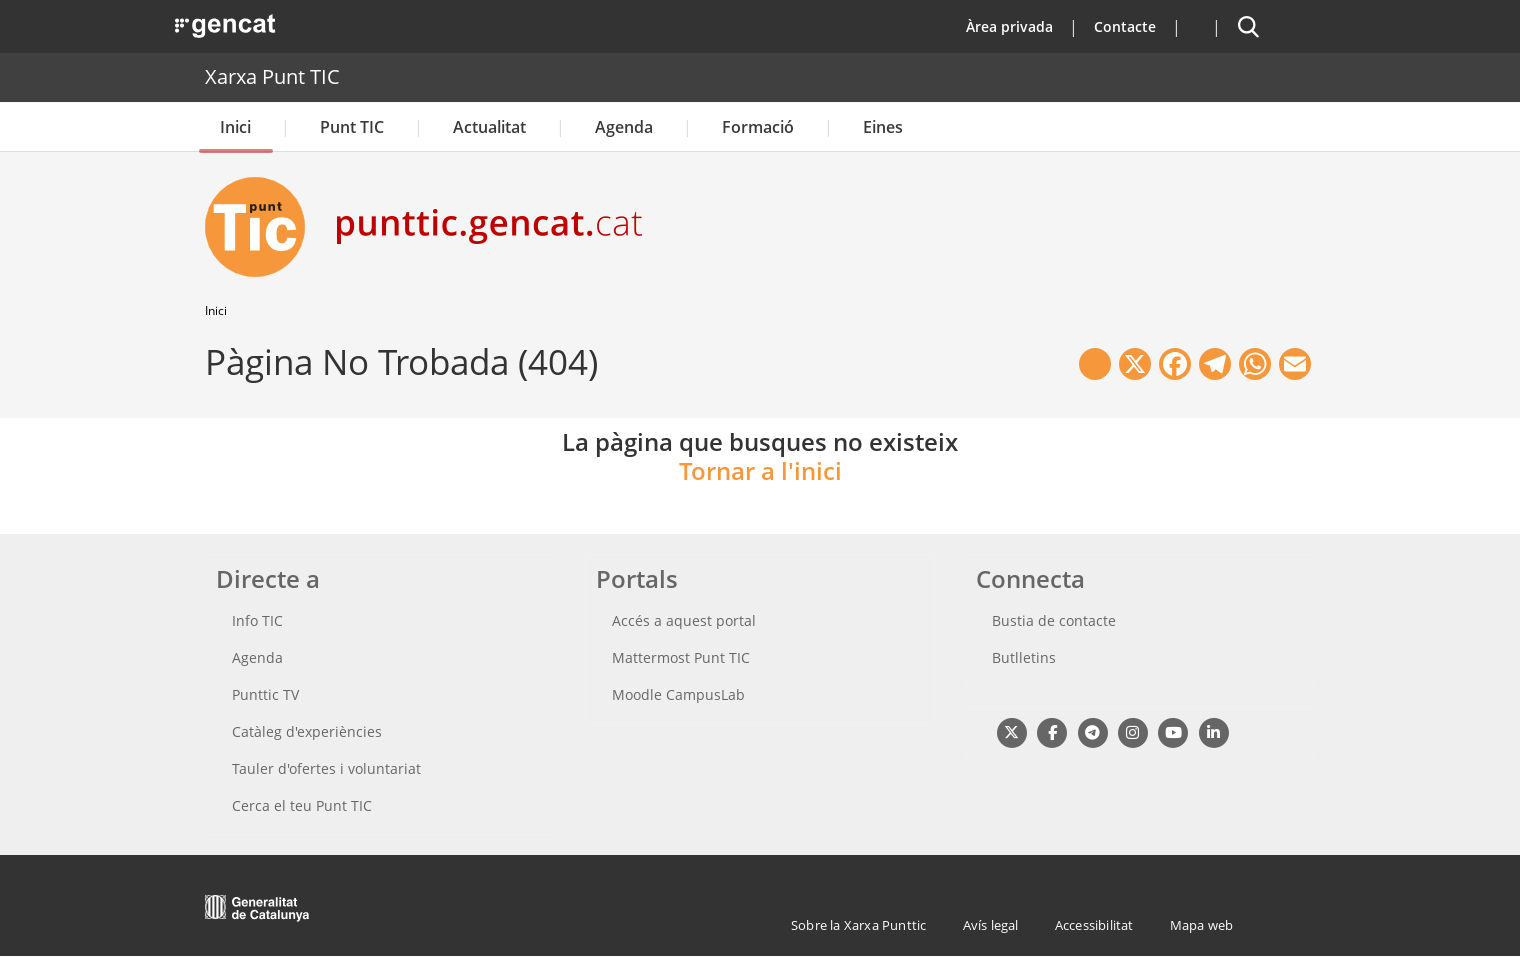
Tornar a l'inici (760, 470)
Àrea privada (1009, 26)
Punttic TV (265, 694)
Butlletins (1024, 657)
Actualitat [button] (489, 127)
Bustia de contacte (1054, 620)
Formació (758, 127)
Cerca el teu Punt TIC (302, 805)
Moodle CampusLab (678, 694)
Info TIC (257, 620)
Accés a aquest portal (684, 620)
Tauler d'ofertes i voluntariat (326, 768)
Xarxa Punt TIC (272, 76)
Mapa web (1202, 925)
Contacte (1125, 26)
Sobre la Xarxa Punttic (858, 925)
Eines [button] (883, 127)
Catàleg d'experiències (307, 731)
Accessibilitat (1094, 925)
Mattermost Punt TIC (681, 657)
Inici (235, 127)
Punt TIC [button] (352, 127)
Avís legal (991, 925)
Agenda (624, 127)
